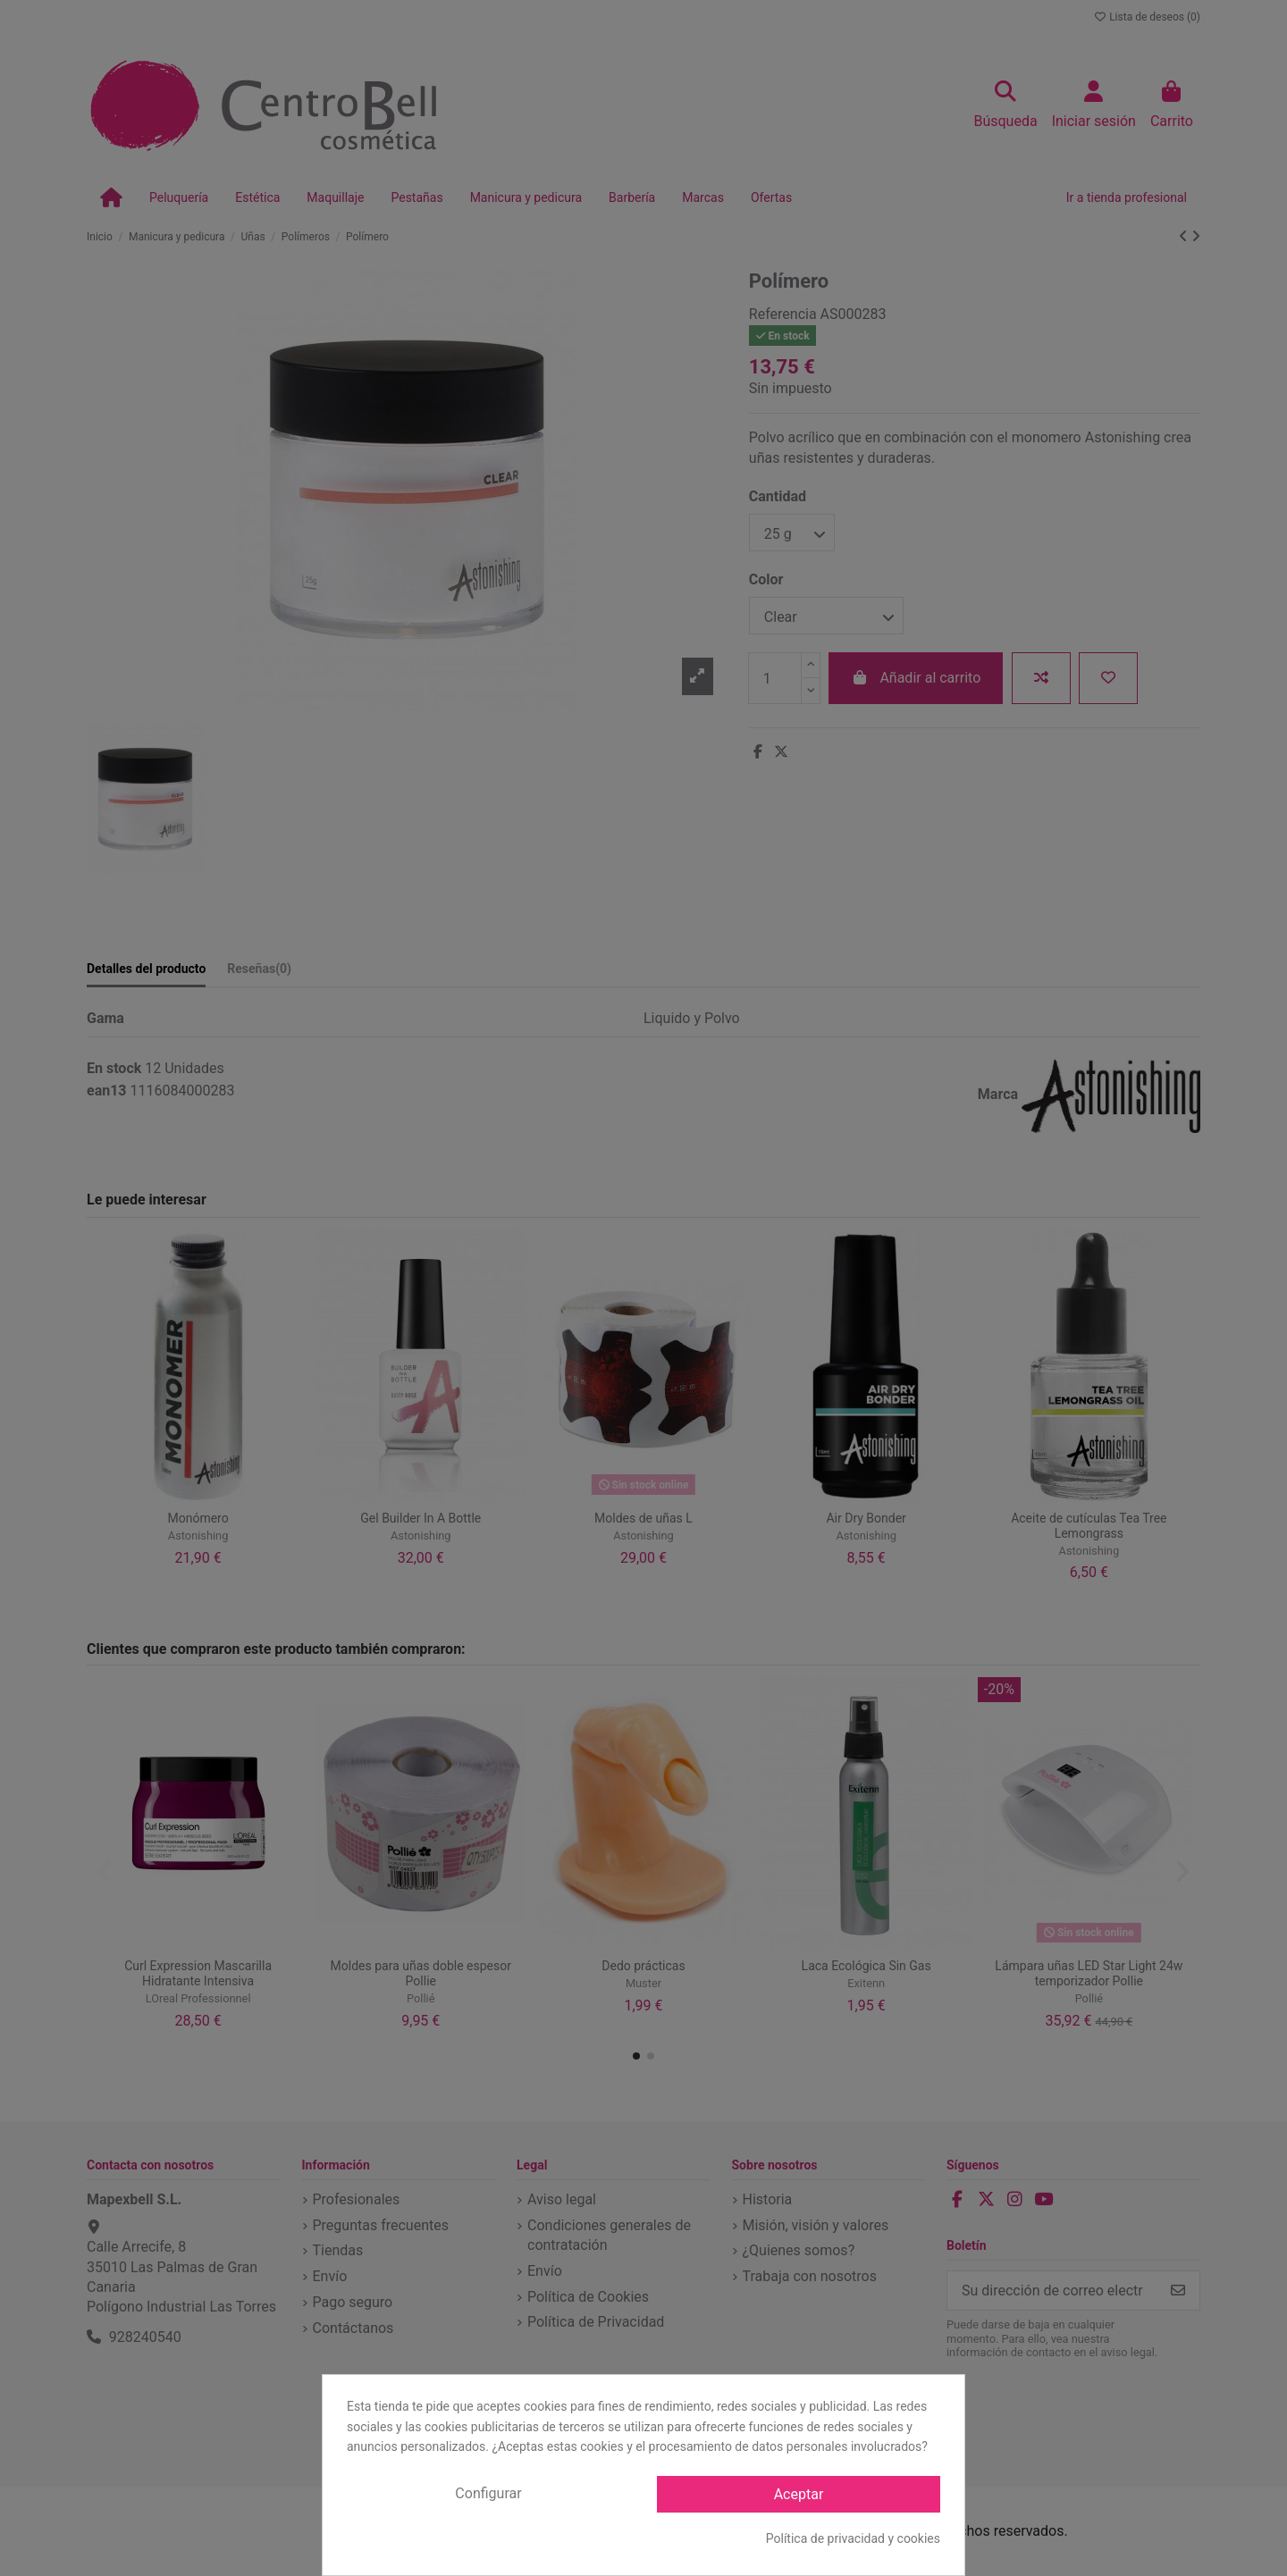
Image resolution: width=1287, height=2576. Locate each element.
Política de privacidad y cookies (853, 2538)
